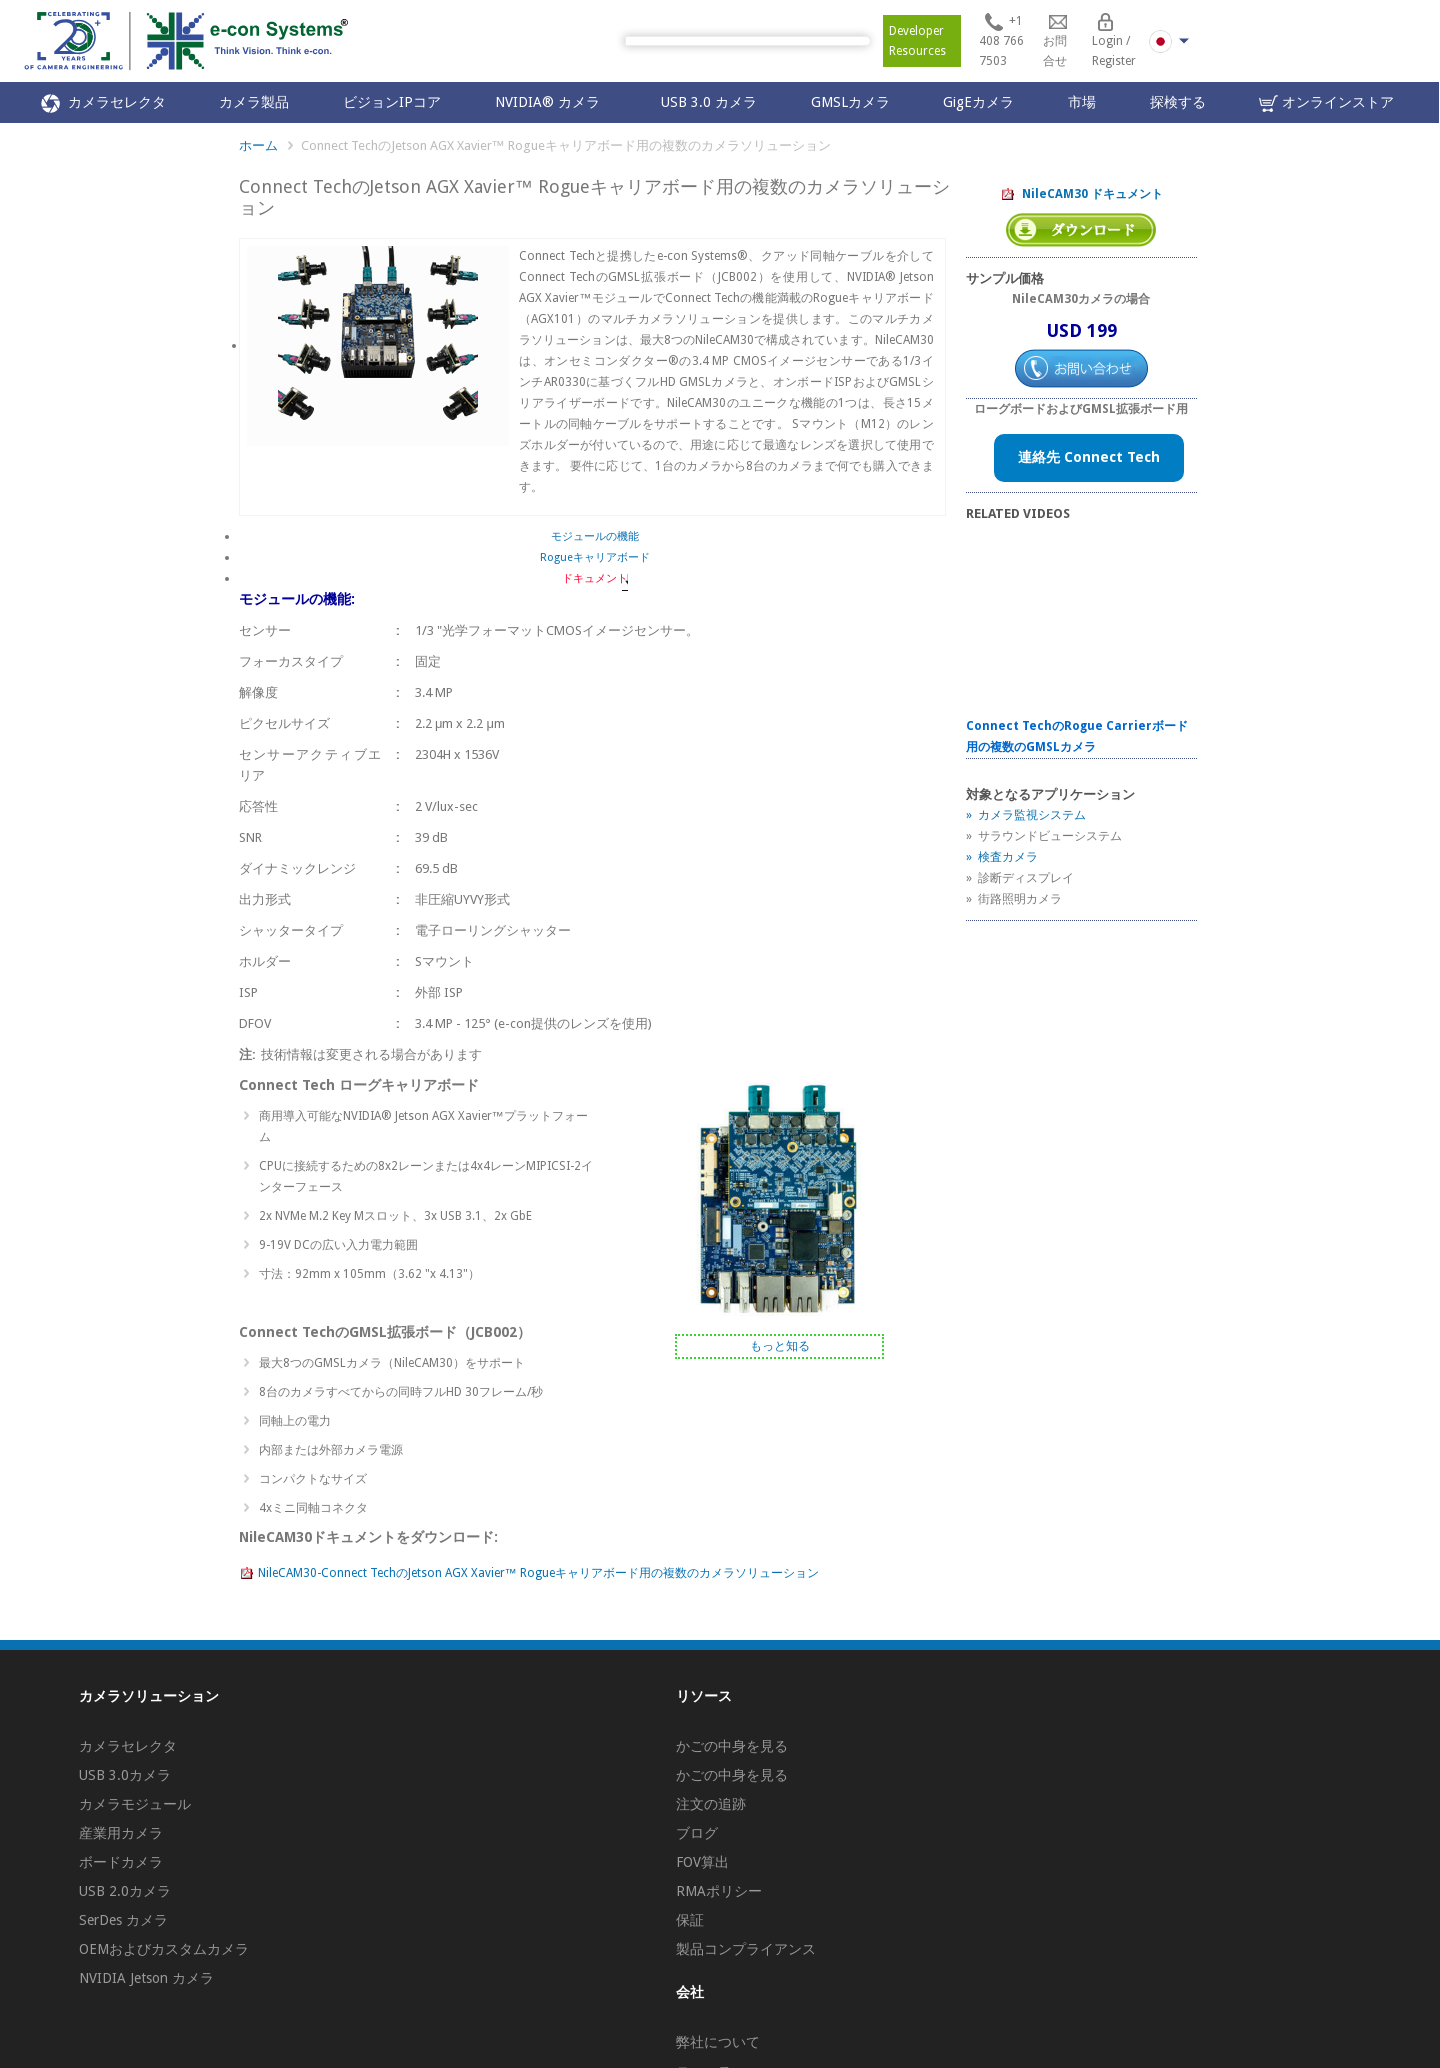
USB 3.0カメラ (125, 1775)
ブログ (697, 1833)
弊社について (718, 2042)
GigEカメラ (978, 102)
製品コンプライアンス (746, 1949)
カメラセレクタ (103, 103)
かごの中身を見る (732, 1746)
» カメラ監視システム (1026, 815)
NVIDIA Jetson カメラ (146, 1978)
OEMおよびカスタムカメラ (164, 1949)
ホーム (258, 145)
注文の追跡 (711, 1804)
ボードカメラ (121, 1862)
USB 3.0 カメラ (709, 102)
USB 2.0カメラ (125, 1891)
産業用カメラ (121, 1833)
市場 (1082, 102)
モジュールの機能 (595, 536)
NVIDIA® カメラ (551, 102)
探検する (1178, 102)
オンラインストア (1326, 103)
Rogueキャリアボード (595, 557)
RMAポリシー (719, 1891)
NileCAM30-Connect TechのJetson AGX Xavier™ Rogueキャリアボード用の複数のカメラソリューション (529, 1574)
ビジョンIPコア (392, 102)
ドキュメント (595, 578)
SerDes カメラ (123, 1920)
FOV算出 (702, 1862)
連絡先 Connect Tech (1089, 457)
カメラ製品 (254, 102)
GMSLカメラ (850, 102)
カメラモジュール (135, 1804)
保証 (690, 1920)
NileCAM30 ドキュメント (1081, 195)
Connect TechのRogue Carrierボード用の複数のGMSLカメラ (1077, 736)
